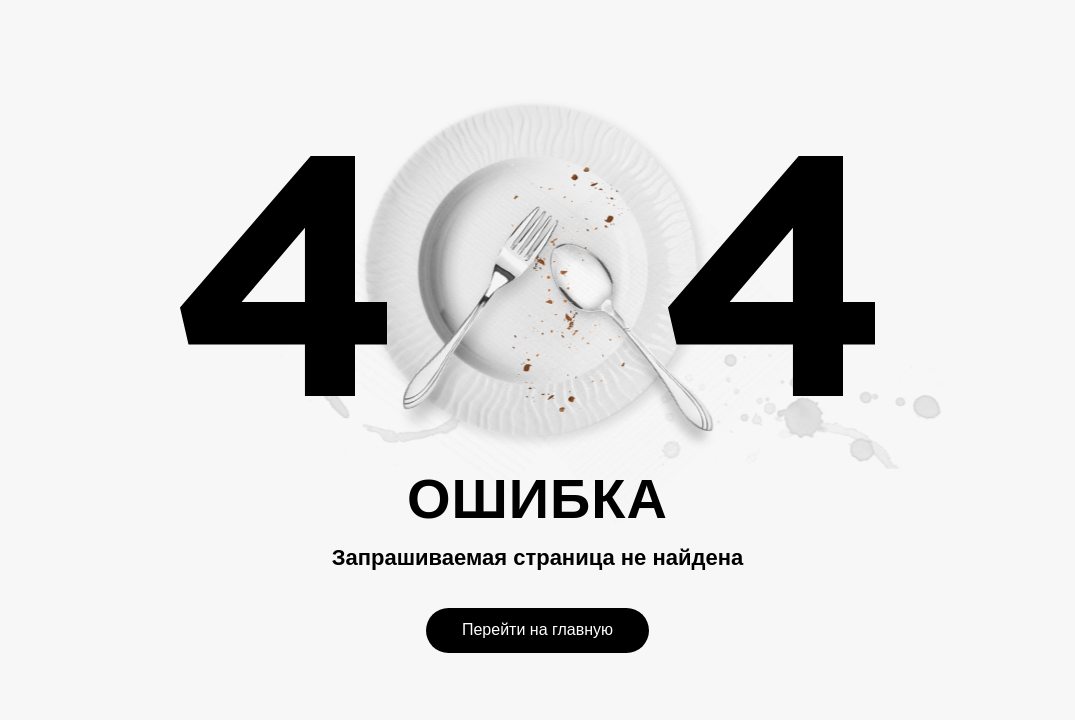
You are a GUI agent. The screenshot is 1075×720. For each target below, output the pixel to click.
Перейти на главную (537, 629)
